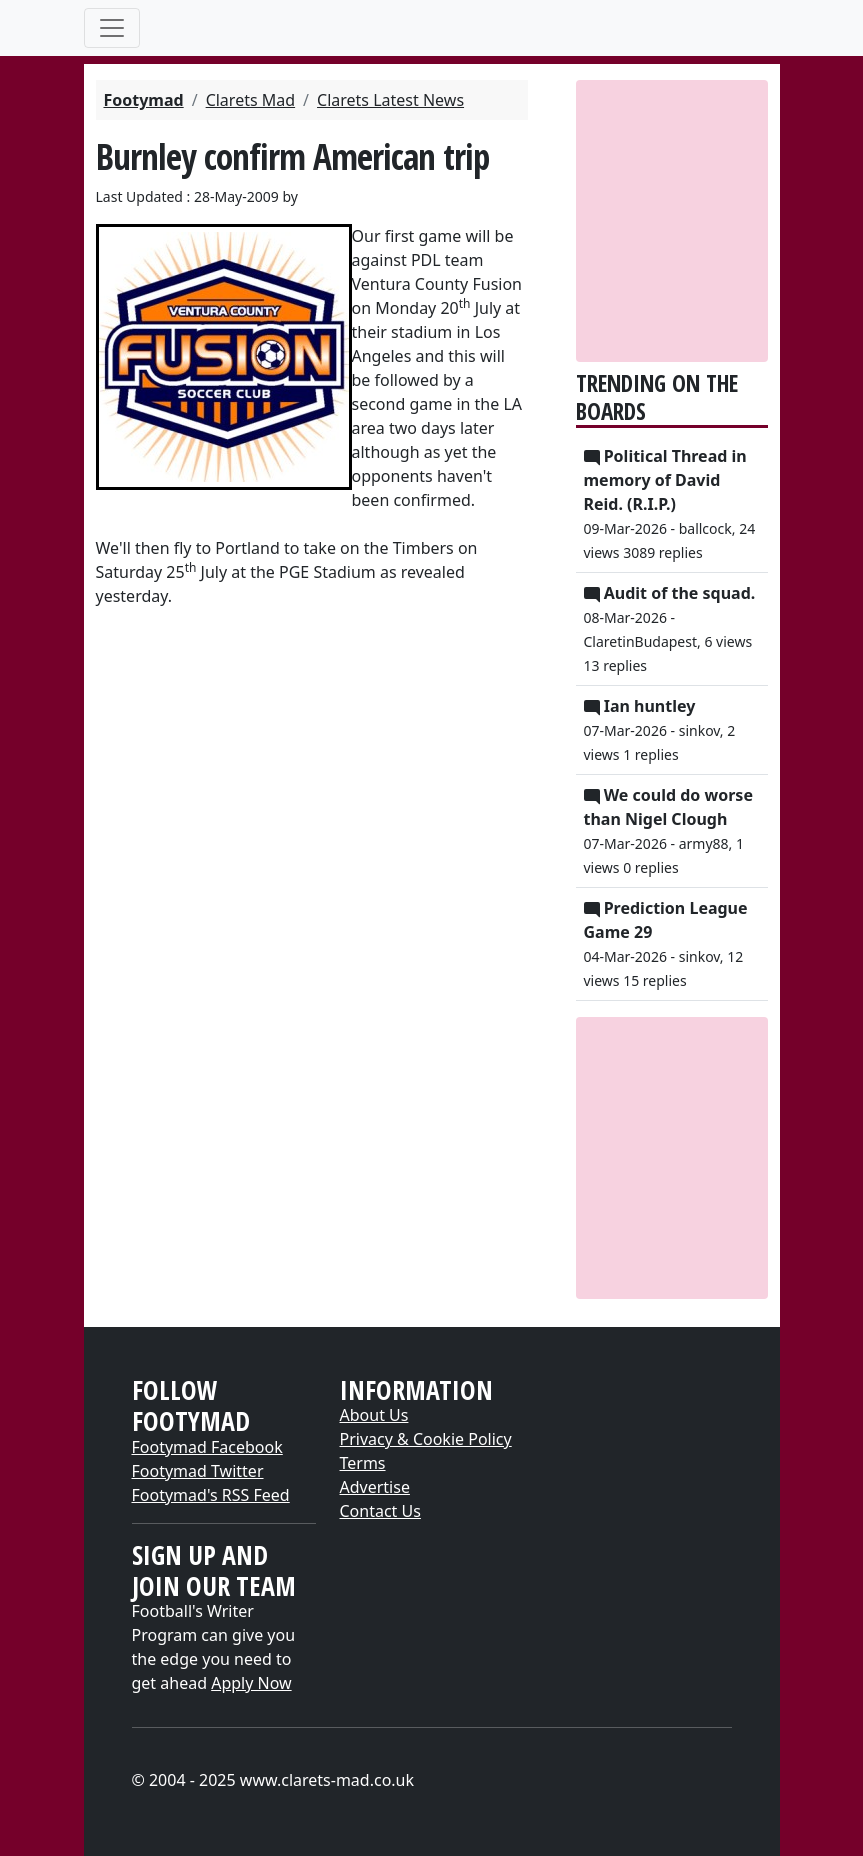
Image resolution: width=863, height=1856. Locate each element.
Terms (363, 1463)
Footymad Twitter (198, 1471)
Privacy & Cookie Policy (426, 1439)
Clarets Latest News (390, 100)
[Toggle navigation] (112, 28)
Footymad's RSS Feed (211, 1495)
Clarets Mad (250, 100)
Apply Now (251, 1683)
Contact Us (380, 1511)
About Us (374, 1415)
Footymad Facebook (207, 1447)
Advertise (375, 1487)
